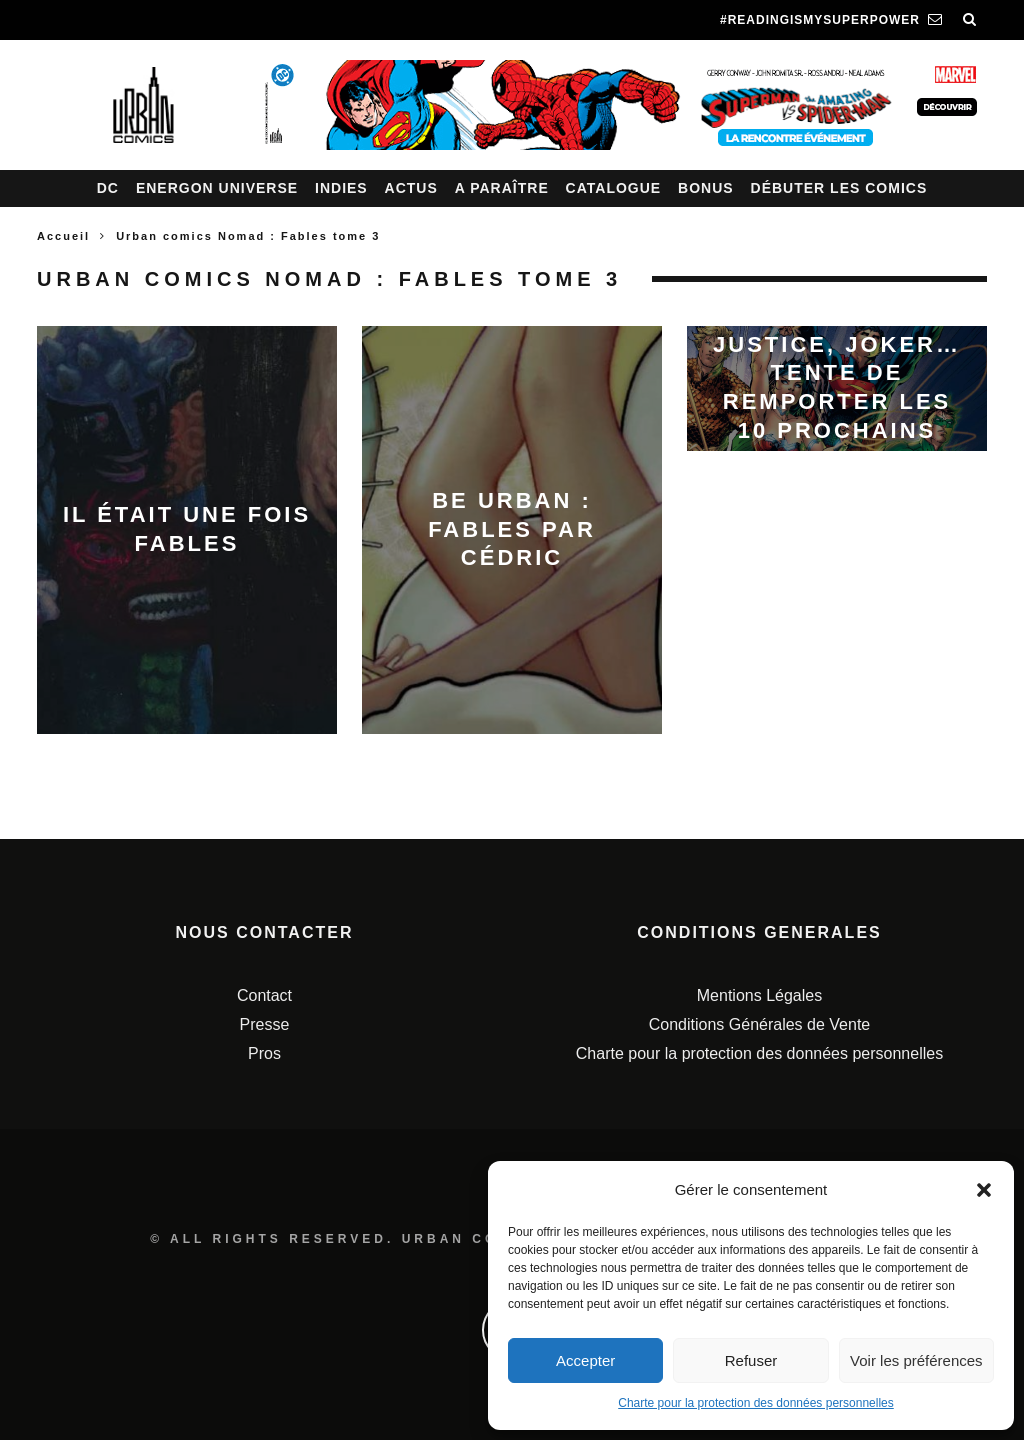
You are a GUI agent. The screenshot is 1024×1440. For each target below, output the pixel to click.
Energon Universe (217, 188)
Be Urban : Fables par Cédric (512, 529)
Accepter (585, 1360)
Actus (411, 188)
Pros (264, 1053)
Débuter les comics (839, 188)
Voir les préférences (916, 1360)
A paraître (502, 188)
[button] (984, 1190)
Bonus (706, 188)
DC (108, 188)
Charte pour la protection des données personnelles (756, 1403)
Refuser (751, 1360)
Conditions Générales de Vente (759, 1024)
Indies (341, 188)
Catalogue (614, 188)
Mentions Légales (759, 995)
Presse (265, 1024)
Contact (264, 995)
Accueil (63, 236)
